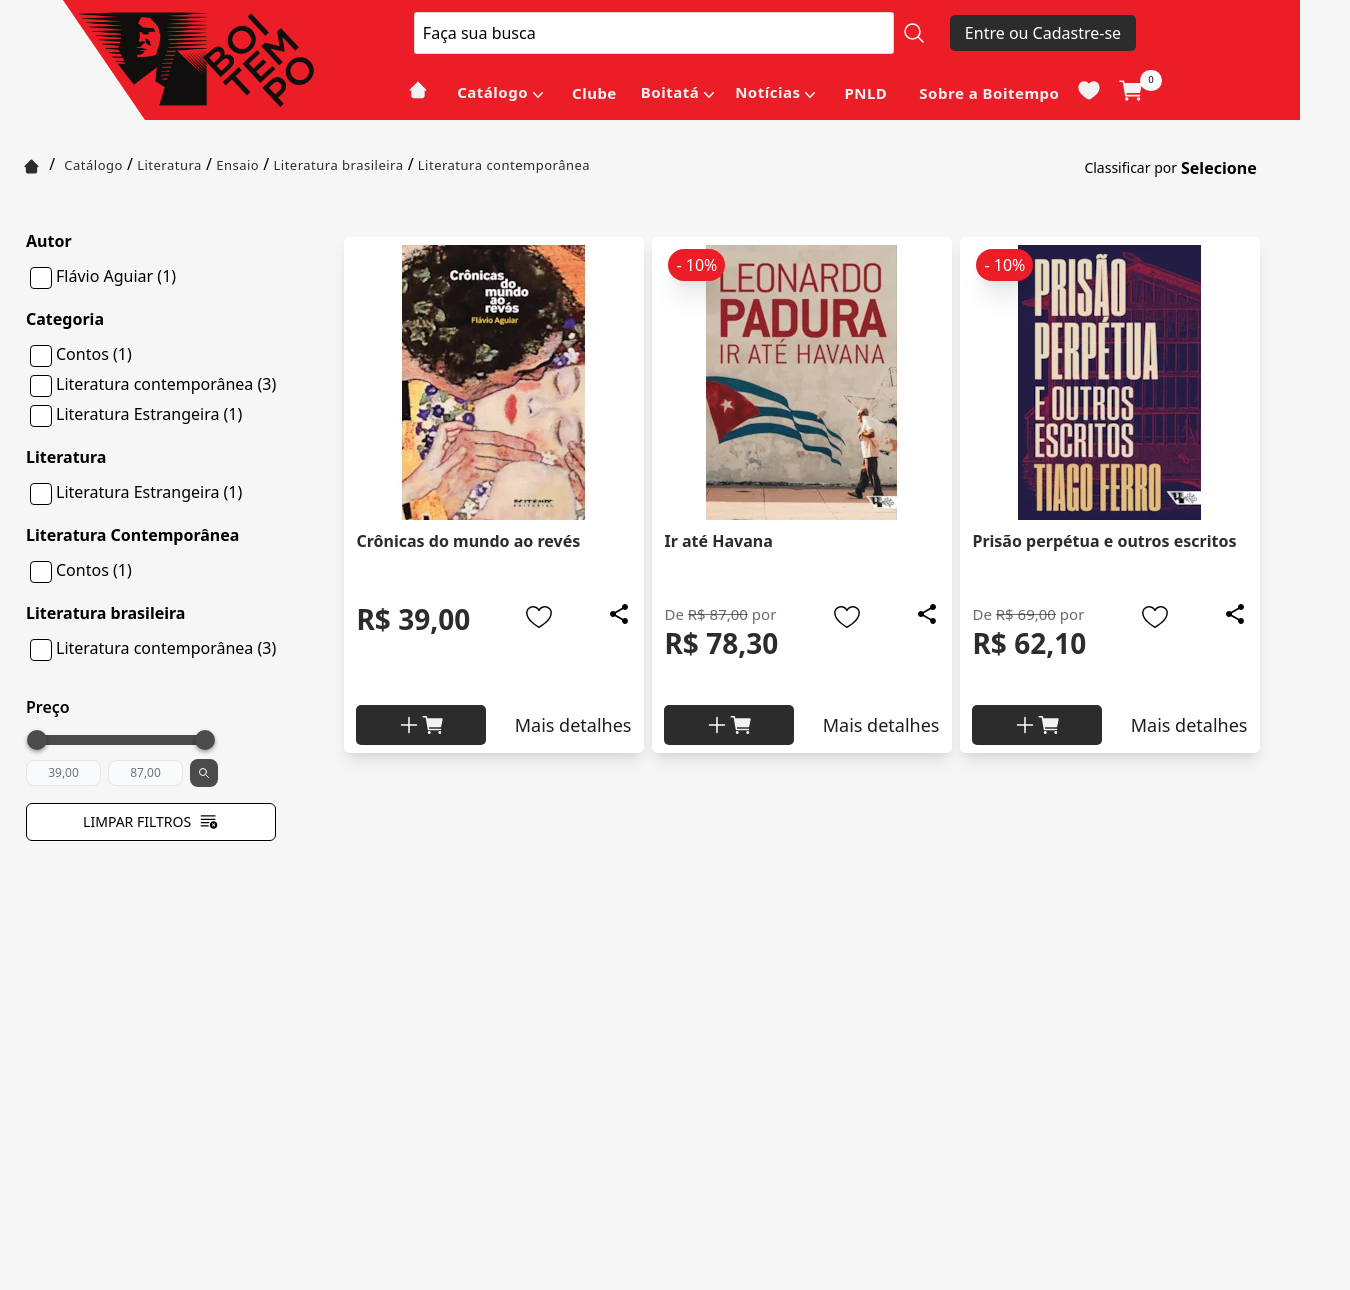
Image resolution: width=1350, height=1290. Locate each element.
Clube (594, 93)
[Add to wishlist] (539, 617)
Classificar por (1130, 167)
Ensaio (237, 165)
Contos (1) (94, 354)
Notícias (767, 92)
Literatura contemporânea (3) (166, 384)
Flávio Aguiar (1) (116, 276)
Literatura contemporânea (504, 165)
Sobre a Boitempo (989, 93)
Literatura (169, 165)
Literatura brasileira (338, 165)
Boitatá (670, 92)
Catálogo (492, 92)
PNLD (865, 93)
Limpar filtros (151, 822)
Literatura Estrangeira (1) (149, 414)
